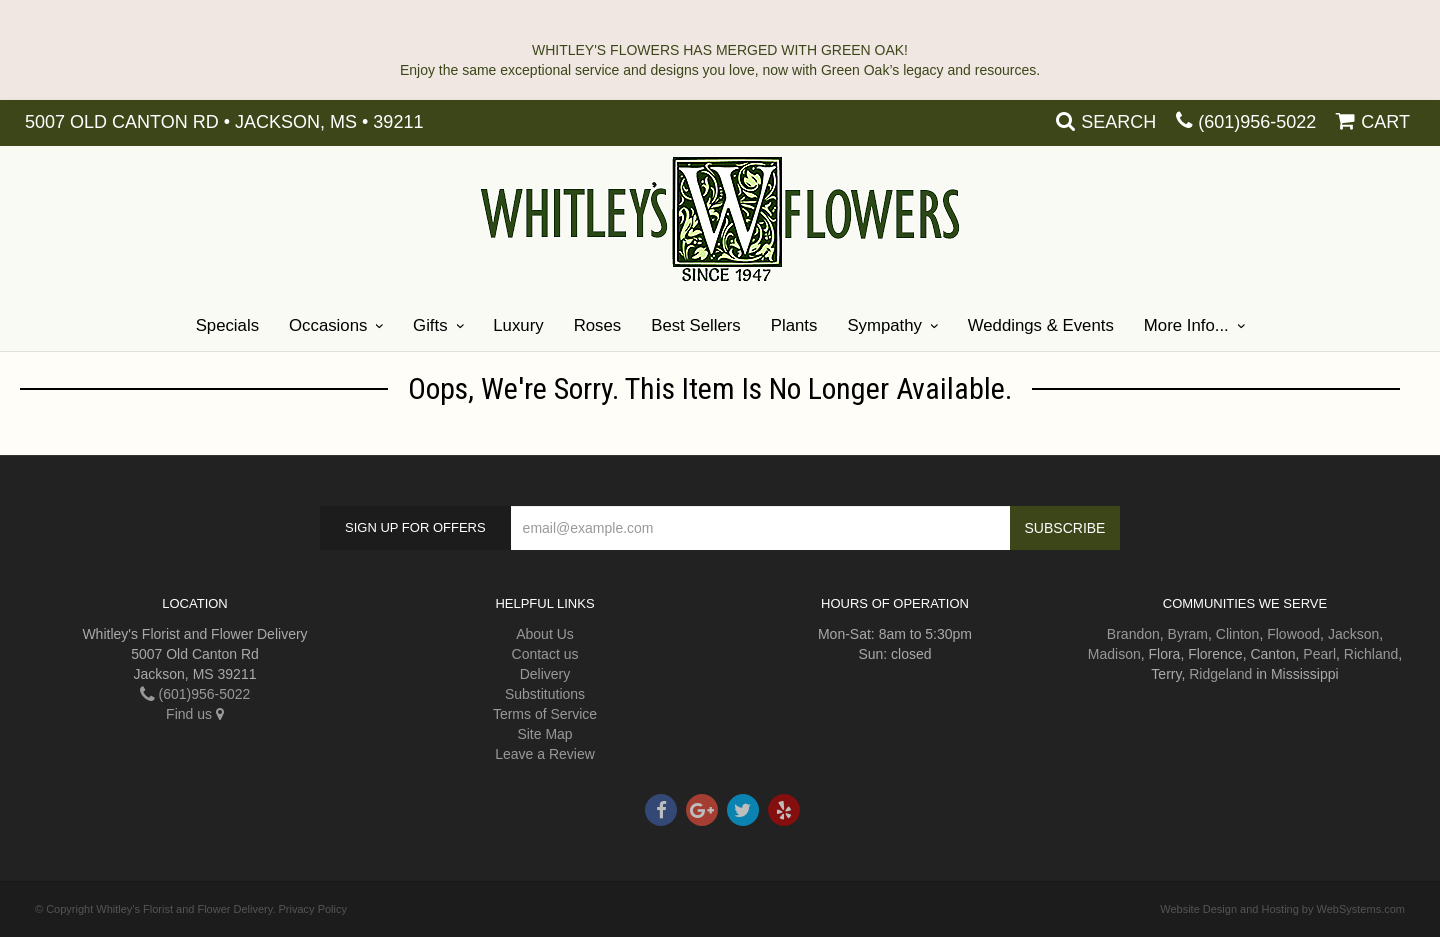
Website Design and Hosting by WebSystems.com (1282, 909)
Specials (227, 325)
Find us (195, 714)
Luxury (518, 325)
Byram (1188, 634)
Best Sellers (696, 325)
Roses (598, 325)
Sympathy (884, 325)
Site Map (544, 734)
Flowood (1293, 634)
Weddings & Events (1041, 325)
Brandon (1133, 634)
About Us (545, 634)
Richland (1371, 654)
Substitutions (545, 694)
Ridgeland (1220, 674)
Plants (794, 325)
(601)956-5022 (1257, 122)
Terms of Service (545, 714)
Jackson (1353, 634)
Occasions (328, 325)
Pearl (1319, 654)
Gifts (430, 325)
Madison (1114, 654)
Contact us (545, 654)
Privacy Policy (313, 909)
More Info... (1186, 325)
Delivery (545, 674)
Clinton (1238, 634)
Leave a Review (545, 754)
